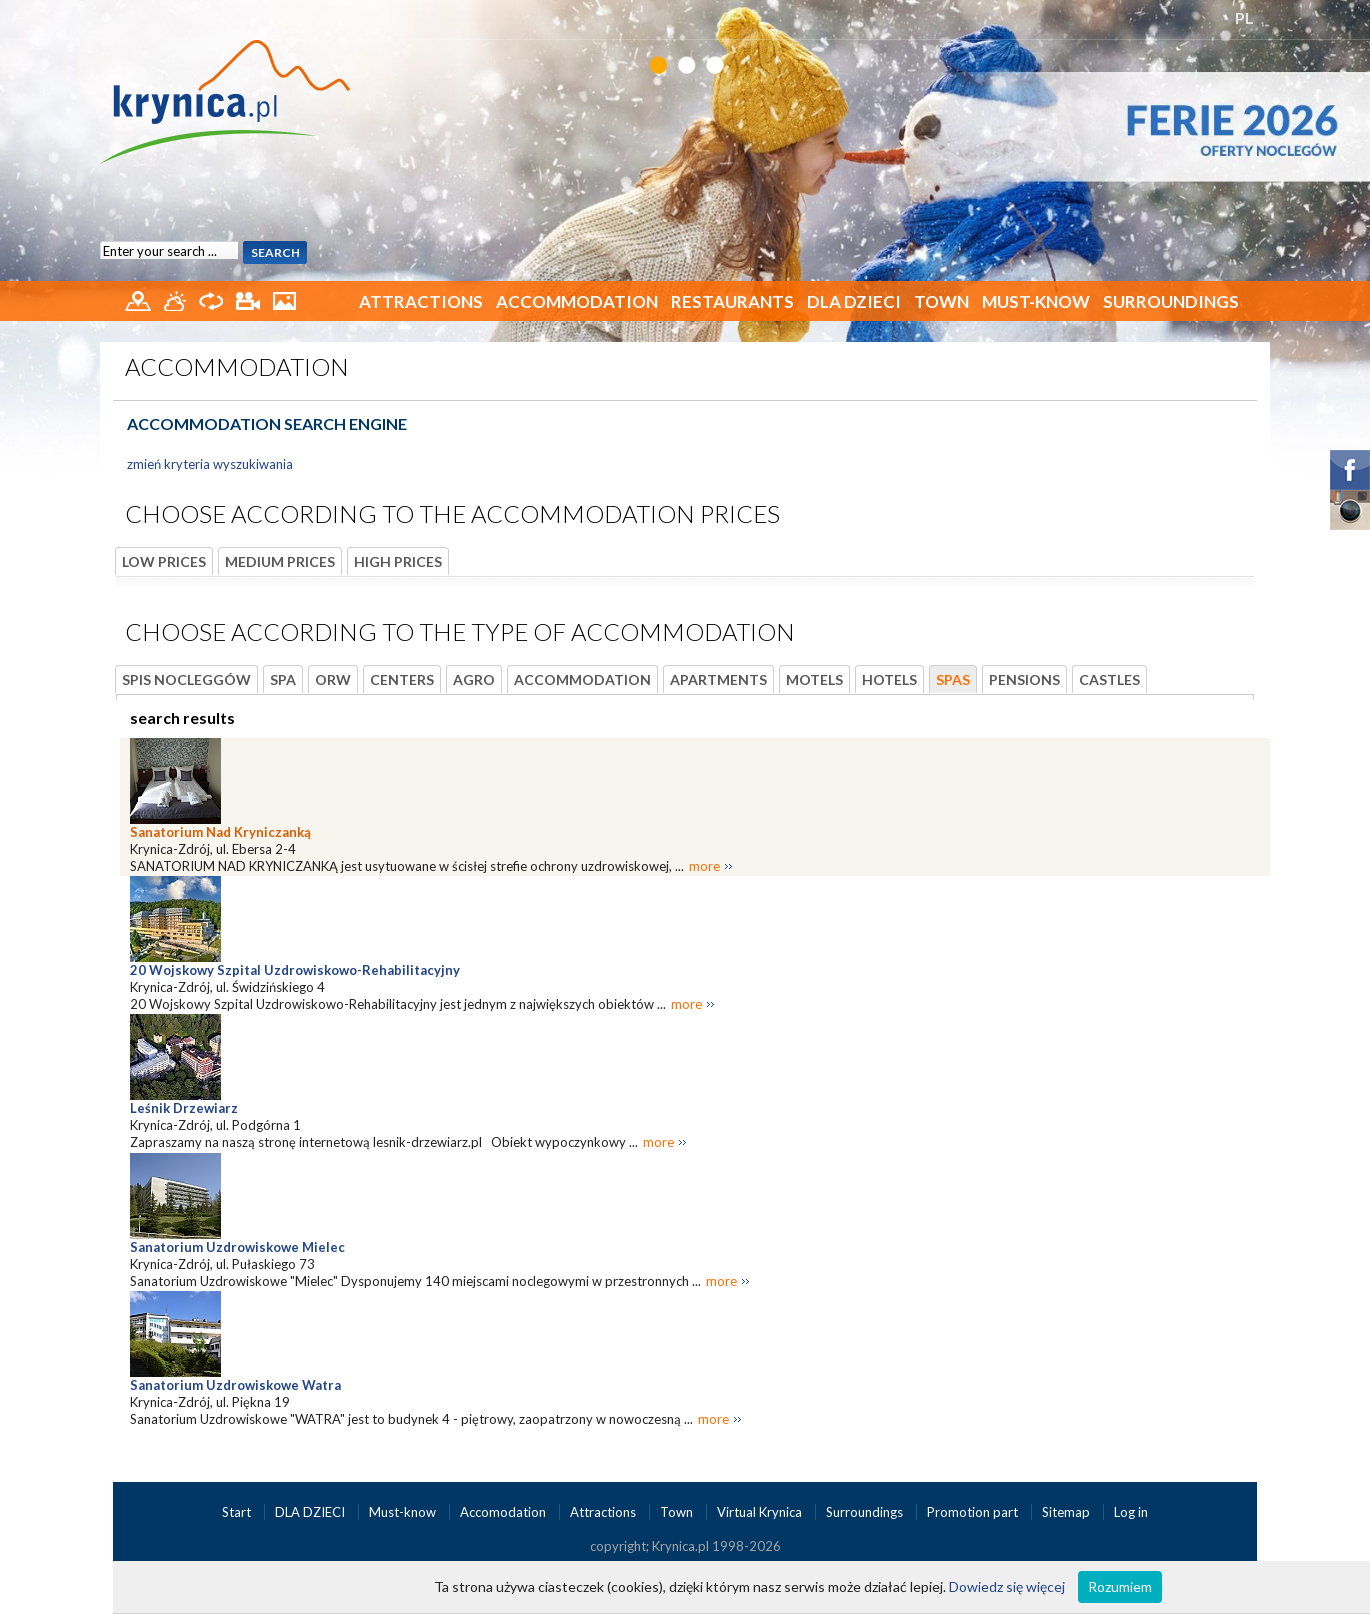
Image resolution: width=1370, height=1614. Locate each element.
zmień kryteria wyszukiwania (210, 464)
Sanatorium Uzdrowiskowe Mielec (237, 1247)
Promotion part (974, 1512)
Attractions (421, 301)
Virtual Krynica (761, 1512)
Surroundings (1171, 301)
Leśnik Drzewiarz (184, 1108)
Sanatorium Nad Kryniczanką (220, 832)
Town (941, 301)
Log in (1131, 1512)
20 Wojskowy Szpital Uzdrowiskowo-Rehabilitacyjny (295, 970)
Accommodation (577, 301)
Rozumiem (1120, 1586)
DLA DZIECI (854, 301)
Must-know (1036, 301)
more (704, 866)
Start (238, 1512)
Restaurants (732, 301)
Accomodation (504, 1512)
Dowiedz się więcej (1007, 1586)
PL (1244, 17)
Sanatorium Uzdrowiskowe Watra (235, 1385)
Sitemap (1066, 1512)
